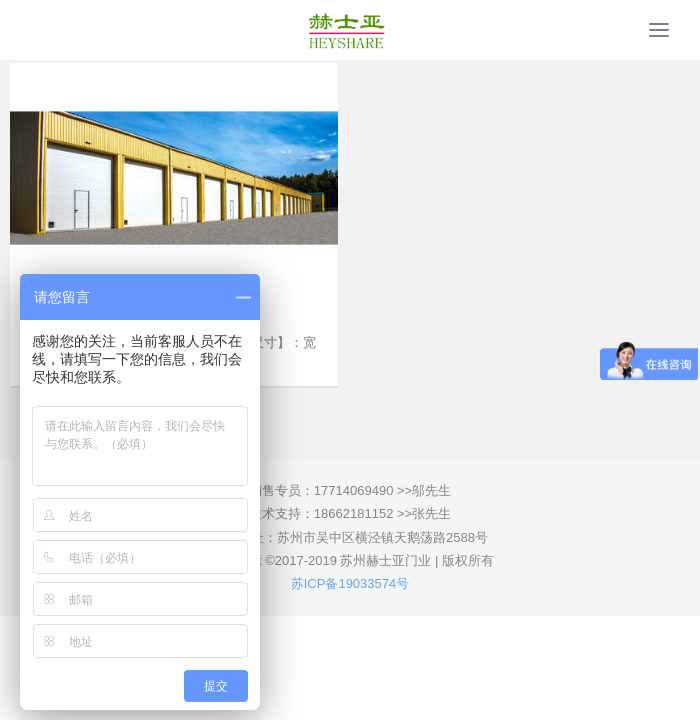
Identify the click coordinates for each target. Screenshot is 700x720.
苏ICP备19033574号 (350, 583)
